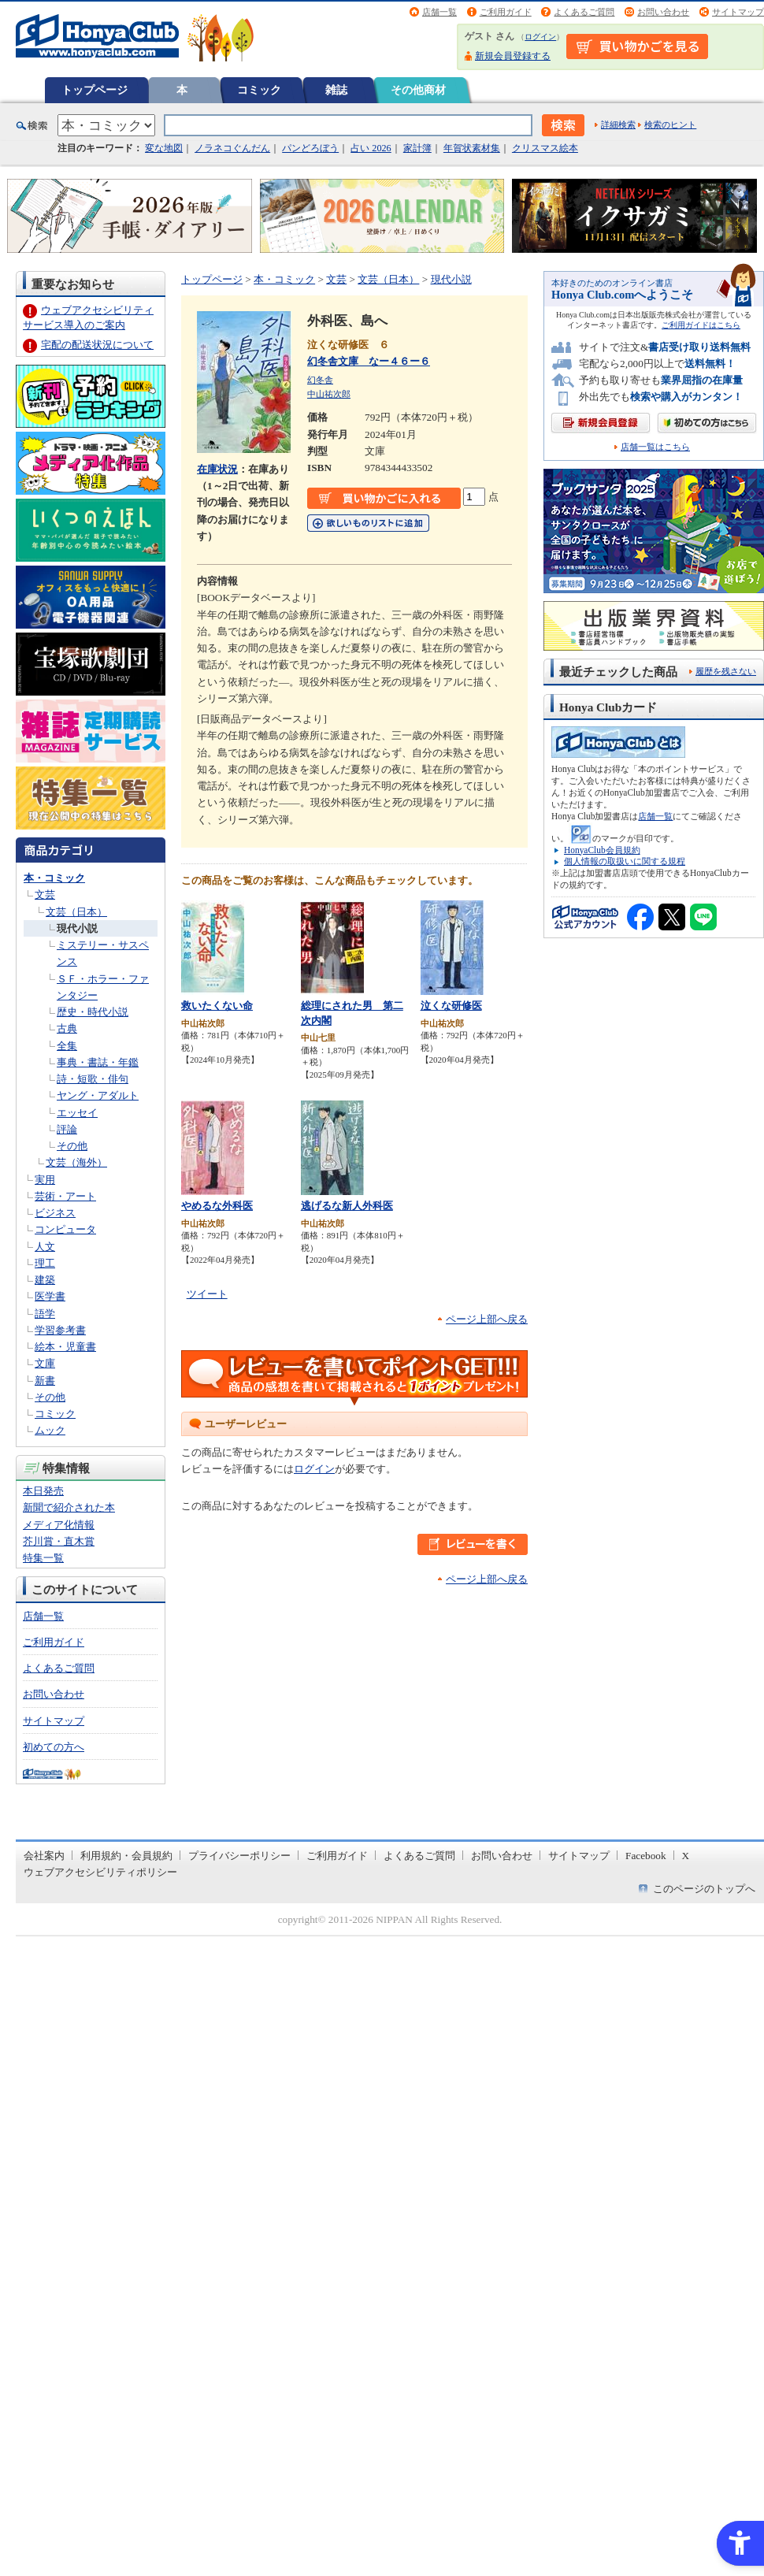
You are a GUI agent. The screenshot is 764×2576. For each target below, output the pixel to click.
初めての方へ (53, 1747)
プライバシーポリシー (239, 1855)
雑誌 (336, 90)
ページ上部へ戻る (487, 1319)
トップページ (94, 90)
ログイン (540, 36)
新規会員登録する (513, 55)
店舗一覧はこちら (655, 447)
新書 (45, 1380)
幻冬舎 (320, 379)
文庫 (45, 1363)
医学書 (50, 1296)
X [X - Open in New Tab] (686, 1855)
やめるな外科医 (217, 1206)
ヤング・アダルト (98, 1095)
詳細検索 (618, 124)
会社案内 (44, 1855)
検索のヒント (670, 124)
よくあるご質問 (584, 12)
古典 (67, 1028)
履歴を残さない (725, 671)
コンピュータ (65, 1229)
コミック (259, 90)
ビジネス (55, 1213)
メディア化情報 (59, 1525)
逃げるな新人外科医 (347, 1206)
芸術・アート (65, 1196)
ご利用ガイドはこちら (701, 325)
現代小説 (77, 928)
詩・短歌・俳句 (92, 1079)
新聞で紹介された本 (69, 1507)
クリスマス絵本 (545, 148)
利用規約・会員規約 (126, 1855)
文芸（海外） (76, 1162)
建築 (45, 1280)
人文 (45, 1247)
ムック (50, 1430)
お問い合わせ (663, 12)
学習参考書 (60, 1330)
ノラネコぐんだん (232, 148)
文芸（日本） (76, 912)
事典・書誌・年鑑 (98, 1062)
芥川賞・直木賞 (59, 1541)
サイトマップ (738, 12)
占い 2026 (370, 148)
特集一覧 (43, 1558)
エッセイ (77, 1113)
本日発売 (43, 1491)
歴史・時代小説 (92, 1012)
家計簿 (417, 148)
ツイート (207, 1294)
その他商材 (418, 90)
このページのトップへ (704, 1889)
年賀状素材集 (471, 148)
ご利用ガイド (506, 12)
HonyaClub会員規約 (602, 850)
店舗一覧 (439, 12)
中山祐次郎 (328, 394)
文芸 (45, 894)
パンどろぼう (310, 148)
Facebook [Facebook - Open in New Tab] (645, 1855)
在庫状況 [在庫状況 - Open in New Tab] (217, 469)
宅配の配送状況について (97, 345)
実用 (45, 1180)
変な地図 (164, 148)
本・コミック (54, 878)
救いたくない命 (217, 1005)
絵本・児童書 (65, 1347)
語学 (45, 1314)
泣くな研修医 (451, 1005)
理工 (45, 1263)
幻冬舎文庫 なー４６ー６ (368, 361)
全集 (67, 1046)
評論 (67, 1129)
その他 (72, 1146)
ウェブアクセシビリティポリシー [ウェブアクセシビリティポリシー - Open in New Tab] (100, 1872)
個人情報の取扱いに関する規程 (624, 861)
